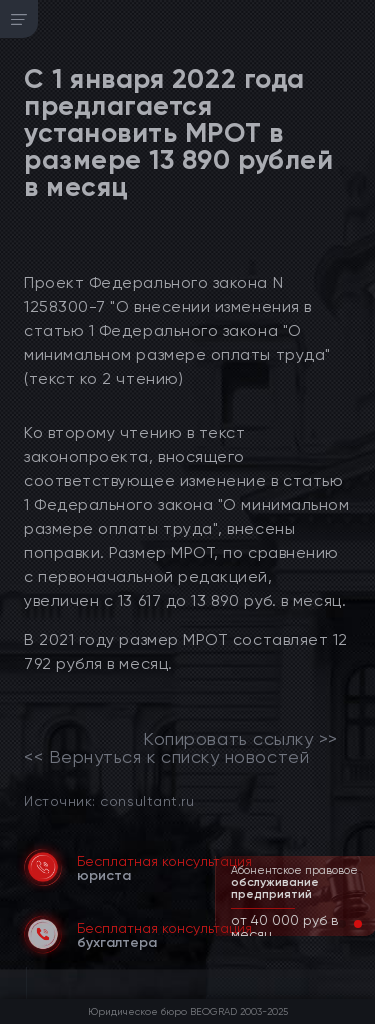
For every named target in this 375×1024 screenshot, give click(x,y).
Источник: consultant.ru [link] (109, 800)
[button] (342, 924)
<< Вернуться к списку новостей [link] (166, 757)
